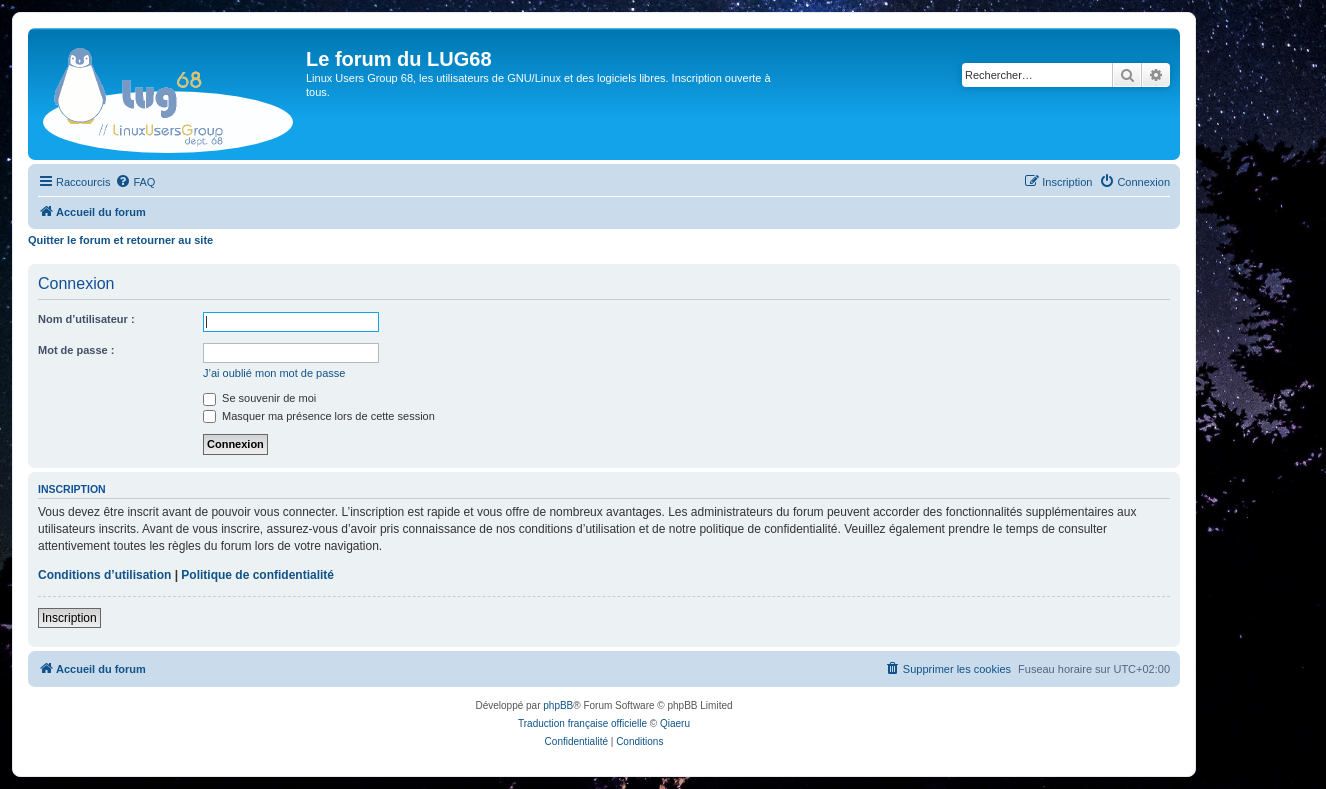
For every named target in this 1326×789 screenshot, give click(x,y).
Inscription (69, 618)
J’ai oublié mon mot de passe (274, 373)
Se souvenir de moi (259, 398)
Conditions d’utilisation (104, 575)
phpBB (558, 705)
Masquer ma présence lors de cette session (319, 416)
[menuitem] (135, 182)
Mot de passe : (76, 350)
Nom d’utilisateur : (86, 319)
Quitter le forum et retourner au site (120, 240)
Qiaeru (675, 723)
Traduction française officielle (582, 723)
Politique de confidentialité (257, 575)
